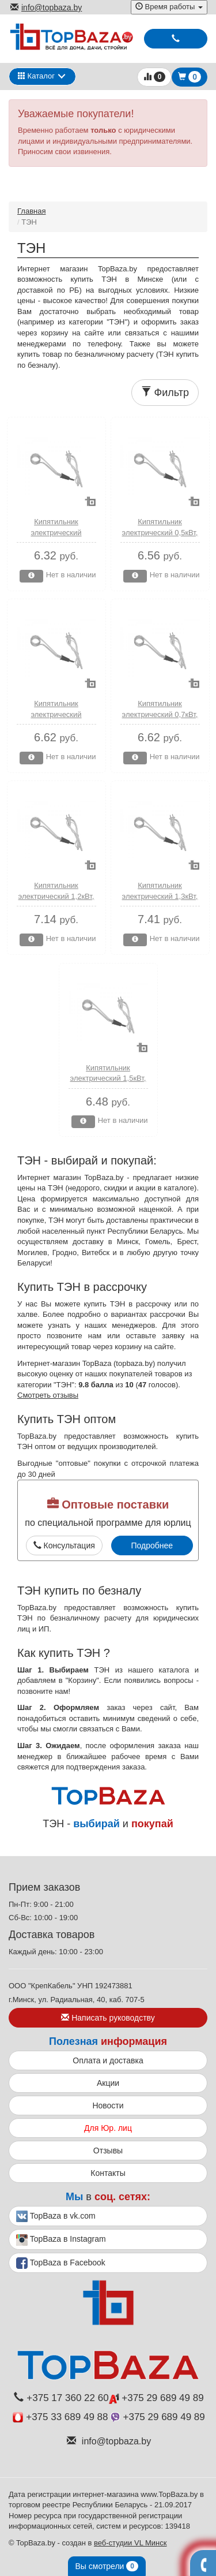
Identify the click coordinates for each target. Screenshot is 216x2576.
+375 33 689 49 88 (60, 2416)
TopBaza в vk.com (56, 2216)
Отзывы (108, 2150)
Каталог (36, 76)
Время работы (169, 6)
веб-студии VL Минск (130, 2542)
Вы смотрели (106, 2566)
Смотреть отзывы (47, 1395)
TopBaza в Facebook (60, 2263)
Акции (108, 2083)
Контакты (107, 2173)
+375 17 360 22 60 (61, 2397)
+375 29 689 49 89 (156, 2397)
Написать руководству (107, 2017)
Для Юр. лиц (108, 2128)
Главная (31, 211)
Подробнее (152, 1545)
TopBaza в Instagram (61, 2240)
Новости (107, 2105)
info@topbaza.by (46, 7)
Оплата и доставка (108, 2060)
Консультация (64, 1545)
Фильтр (165, 392)
